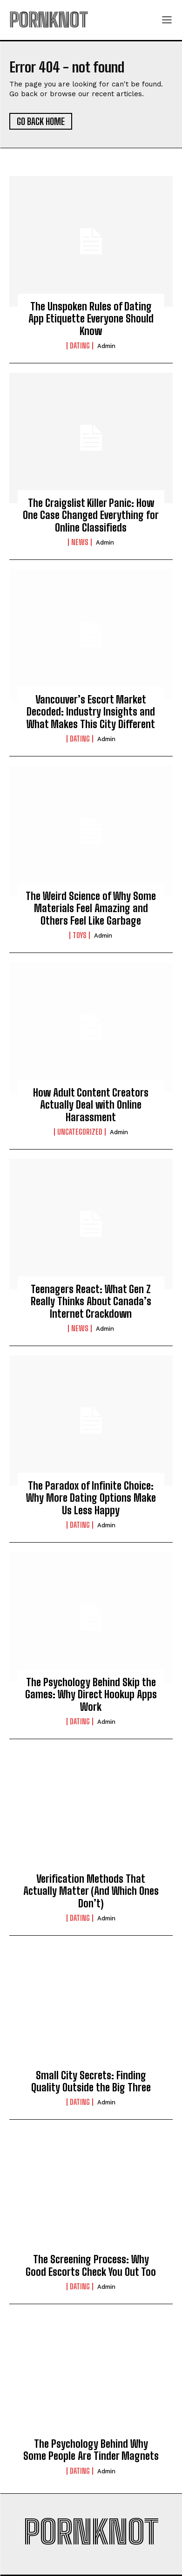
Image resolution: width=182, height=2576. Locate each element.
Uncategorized (79, 1132)
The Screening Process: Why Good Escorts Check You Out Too (91, 2265)
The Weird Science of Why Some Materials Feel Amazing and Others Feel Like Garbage (91, 908)
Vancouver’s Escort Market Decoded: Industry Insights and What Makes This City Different (91, 711)
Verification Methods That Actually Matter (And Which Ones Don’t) (91, 1891)
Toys (80, 935)
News (79, 542)
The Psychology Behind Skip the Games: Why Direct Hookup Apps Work (91, 1694)
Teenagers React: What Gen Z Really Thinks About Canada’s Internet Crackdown (91, 1301)
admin (106, 345)
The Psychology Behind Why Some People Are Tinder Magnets (91, 2450)
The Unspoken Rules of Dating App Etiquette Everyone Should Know (91, 318)
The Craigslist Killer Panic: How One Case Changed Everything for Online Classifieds (91, 515)
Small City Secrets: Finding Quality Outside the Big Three (91, 2081)
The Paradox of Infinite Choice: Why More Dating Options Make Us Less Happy (91, 1498)
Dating (80, 345)
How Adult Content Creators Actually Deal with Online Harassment (90, 1105)
